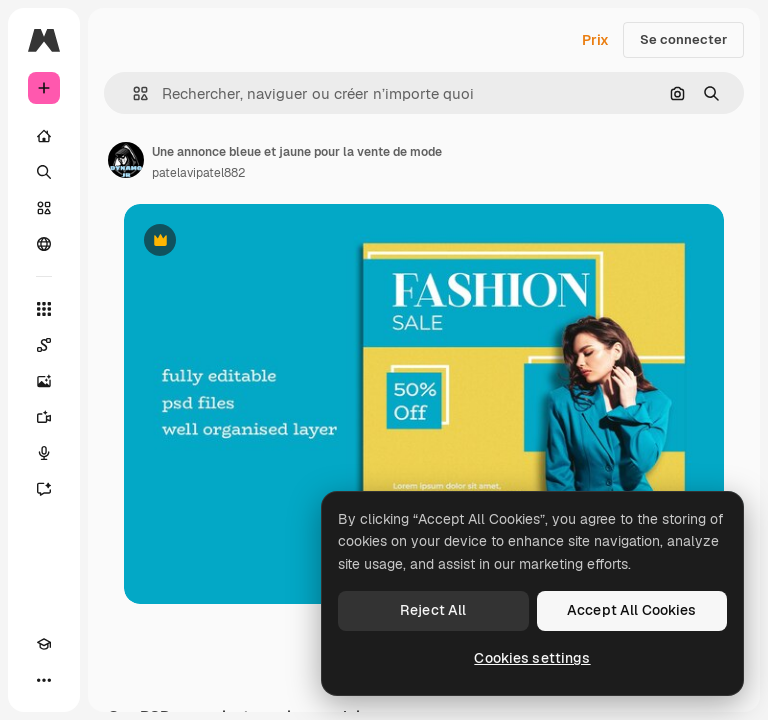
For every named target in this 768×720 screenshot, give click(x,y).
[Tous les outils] (44, 309)
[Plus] (44, 680)
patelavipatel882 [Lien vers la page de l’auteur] (198, 173)
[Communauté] (44, 244)
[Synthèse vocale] (44, 453)
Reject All (433, 610)
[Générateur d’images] (44, 381)
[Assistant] (44, 489)
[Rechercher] (44, 172)
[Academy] (44, 644)
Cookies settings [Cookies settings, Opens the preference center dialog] (532, 658)
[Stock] (44, 208)
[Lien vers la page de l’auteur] (126, 160)
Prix (595, 40)
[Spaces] (44, 345)
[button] (132, 93)
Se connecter (683, 39)
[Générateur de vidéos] (44, 417)
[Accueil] (44, 136)
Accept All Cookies (632, 610)
